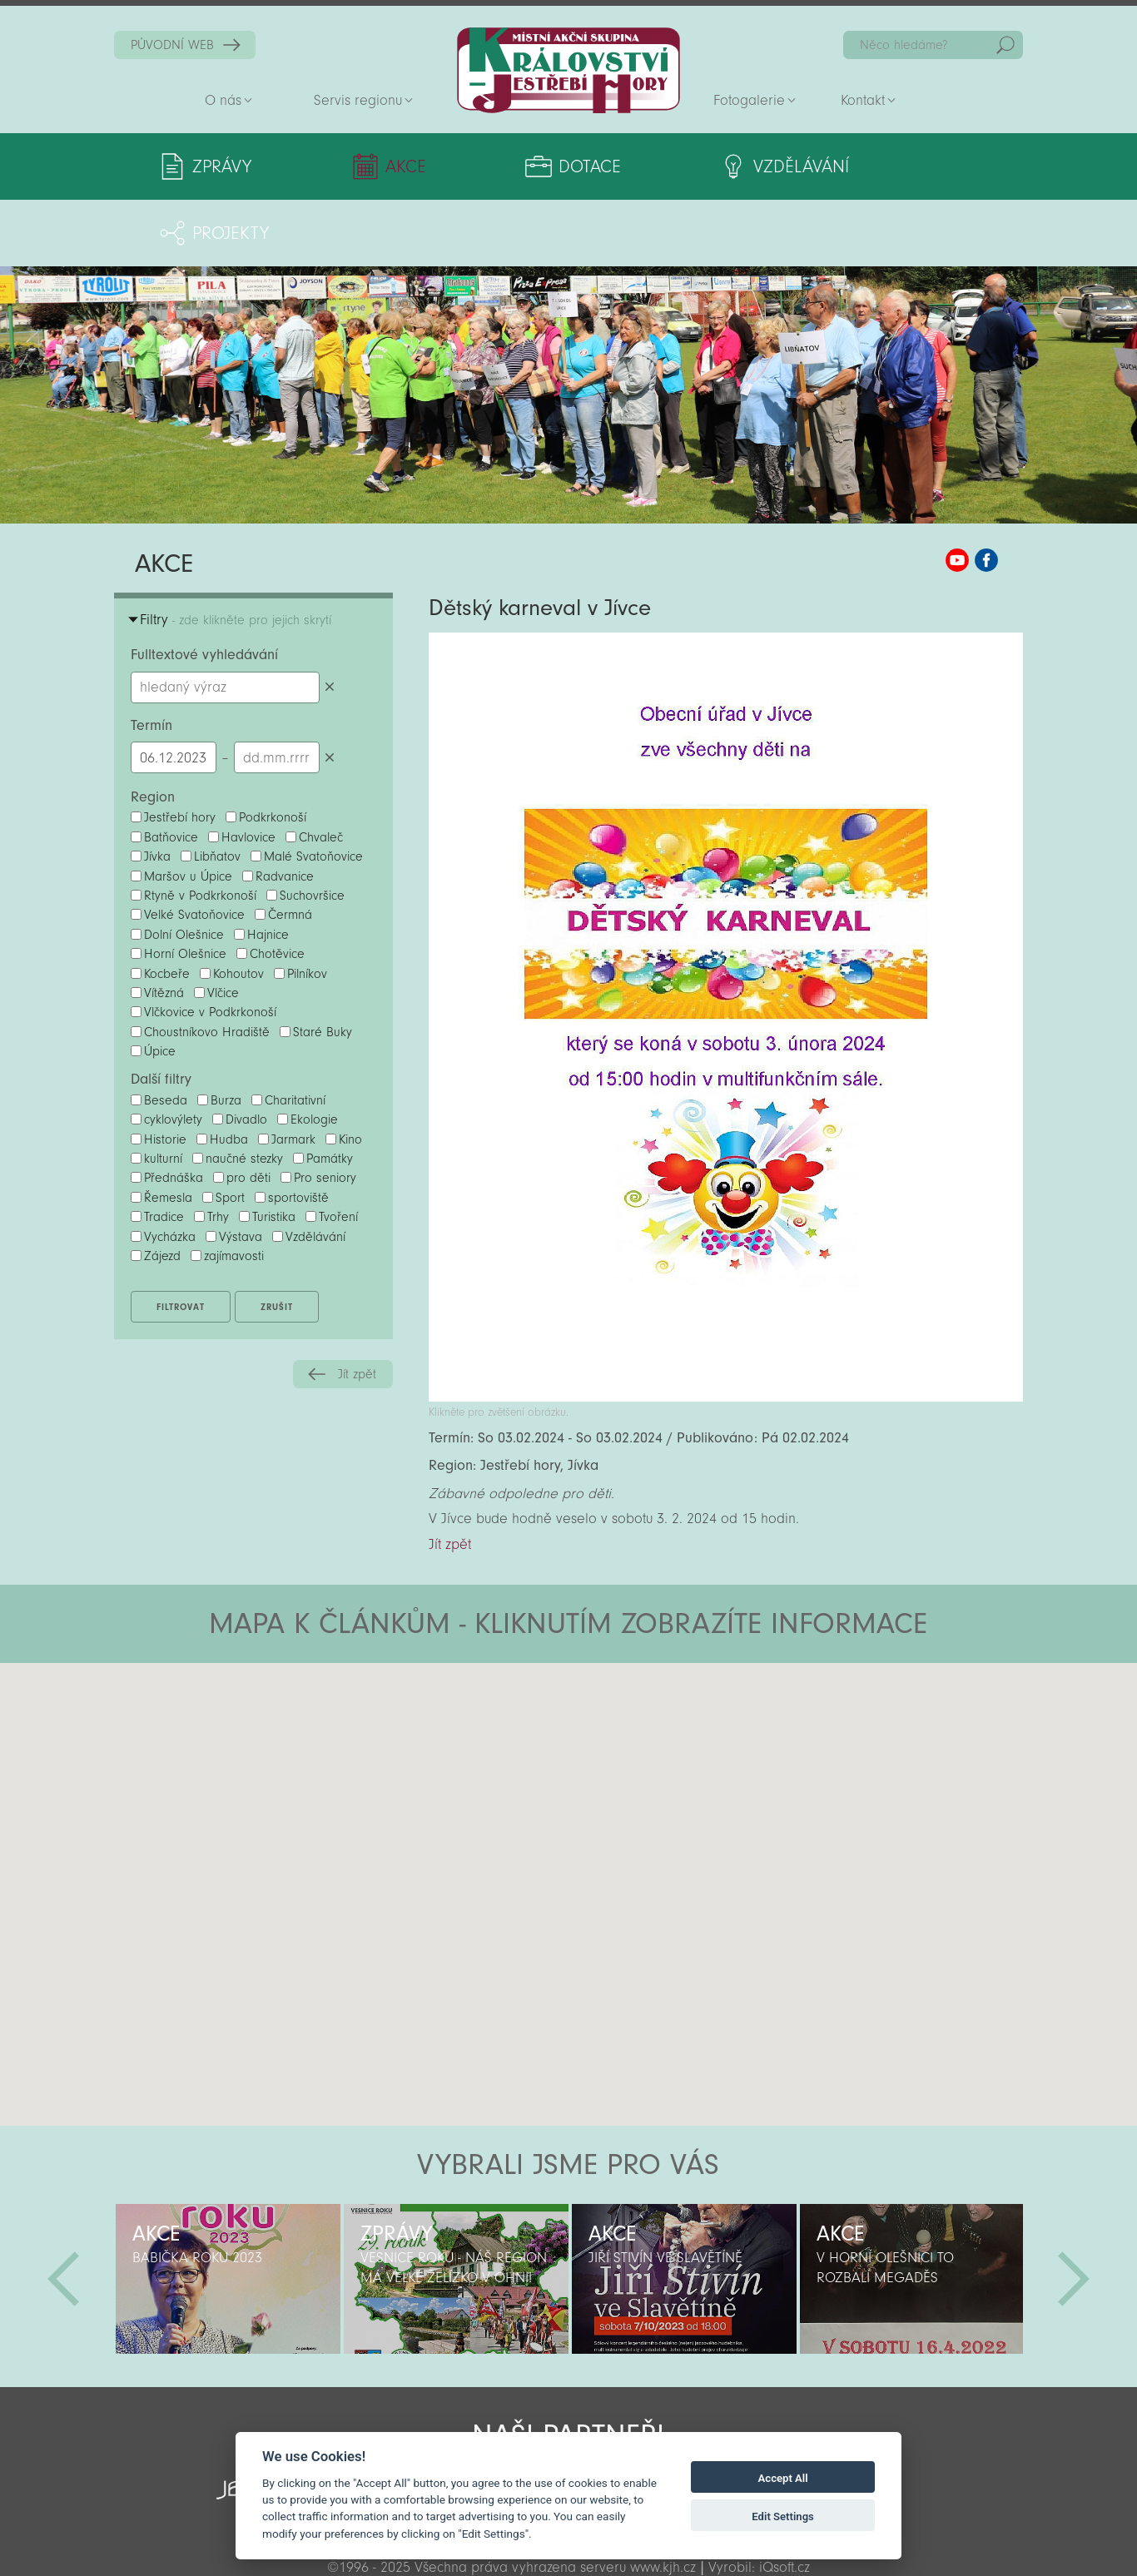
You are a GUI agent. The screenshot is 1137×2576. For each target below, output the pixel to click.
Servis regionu (358, 100)
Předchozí (63, 2212)
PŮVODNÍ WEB (172, 44)
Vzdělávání (703, 166)
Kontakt (863, 100)
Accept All (783, 2478)
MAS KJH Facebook (986, 493)
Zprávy (221, 166)
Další (1074, 2212)
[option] (228, 2212)
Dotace (522, 166)
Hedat (1005, 45)
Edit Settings (783, 2516)
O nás (223, 100)
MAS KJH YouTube (957, 493)
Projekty (888, 166)
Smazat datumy (330, 690)
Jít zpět (357, 1307)
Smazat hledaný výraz (330, 620)
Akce (372, 166)
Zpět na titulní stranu (568, 70)
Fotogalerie (749, 100)
